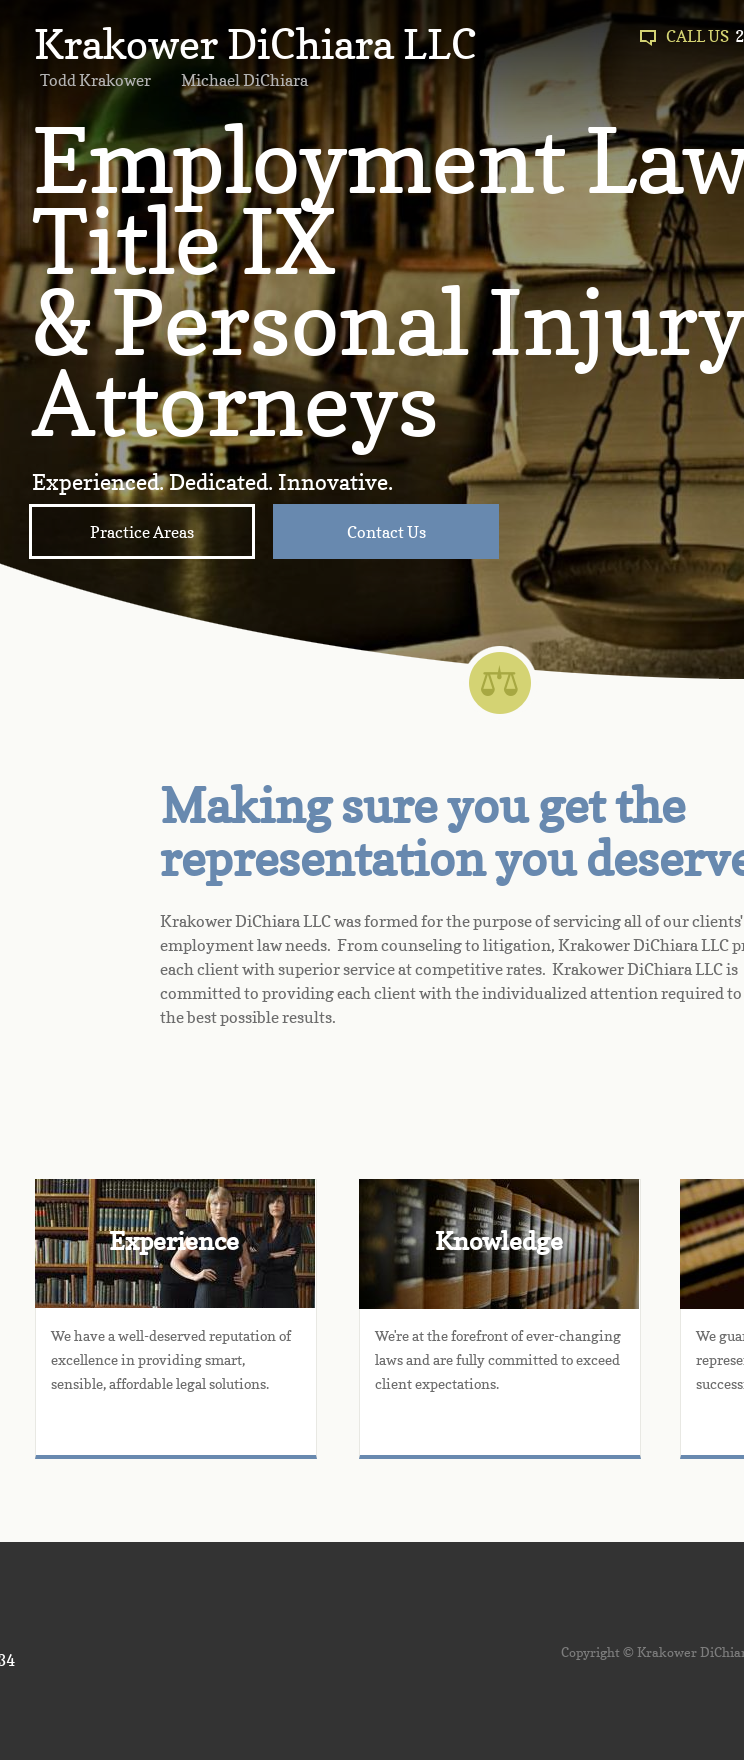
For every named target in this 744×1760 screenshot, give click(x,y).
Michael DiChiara (244, 80)
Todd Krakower (95, 80)
